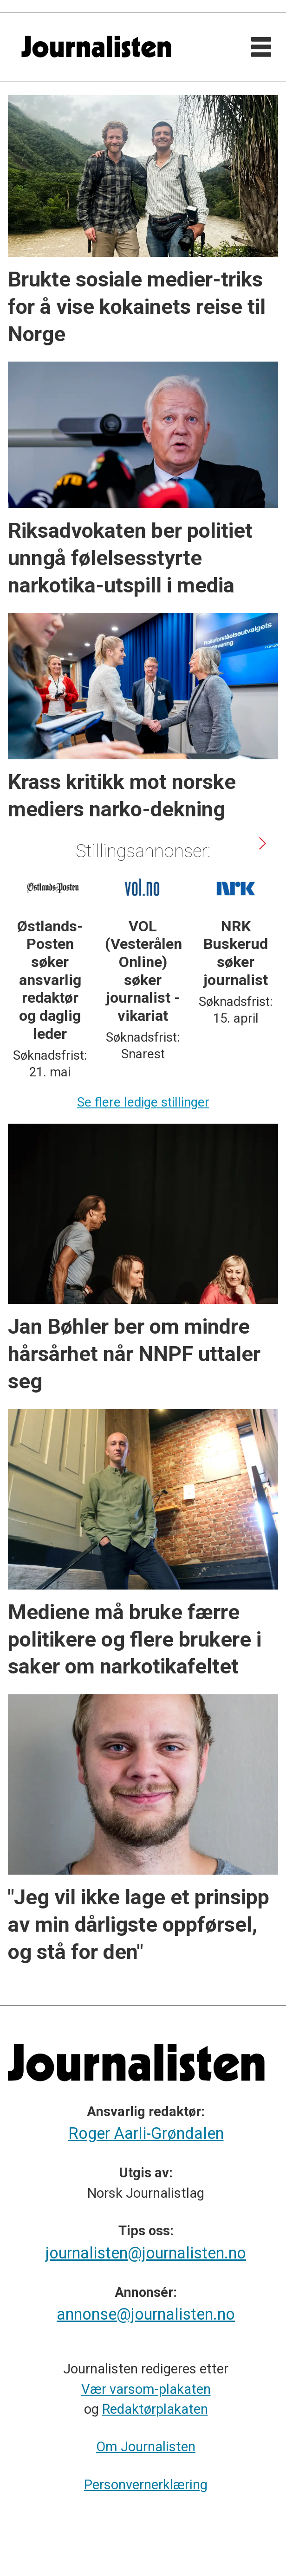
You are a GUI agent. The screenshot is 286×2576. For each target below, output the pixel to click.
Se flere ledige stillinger (143, 1102)
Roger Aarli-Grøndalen (146, 2133)
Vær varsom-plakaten (146, 2389)
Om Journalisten (145, 2447)
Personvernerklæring (146, 2485)
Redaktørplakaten (155, 2409)
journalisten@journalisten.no (146, 2253)
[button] (262, 843)
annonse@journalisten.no (146, 2314)
